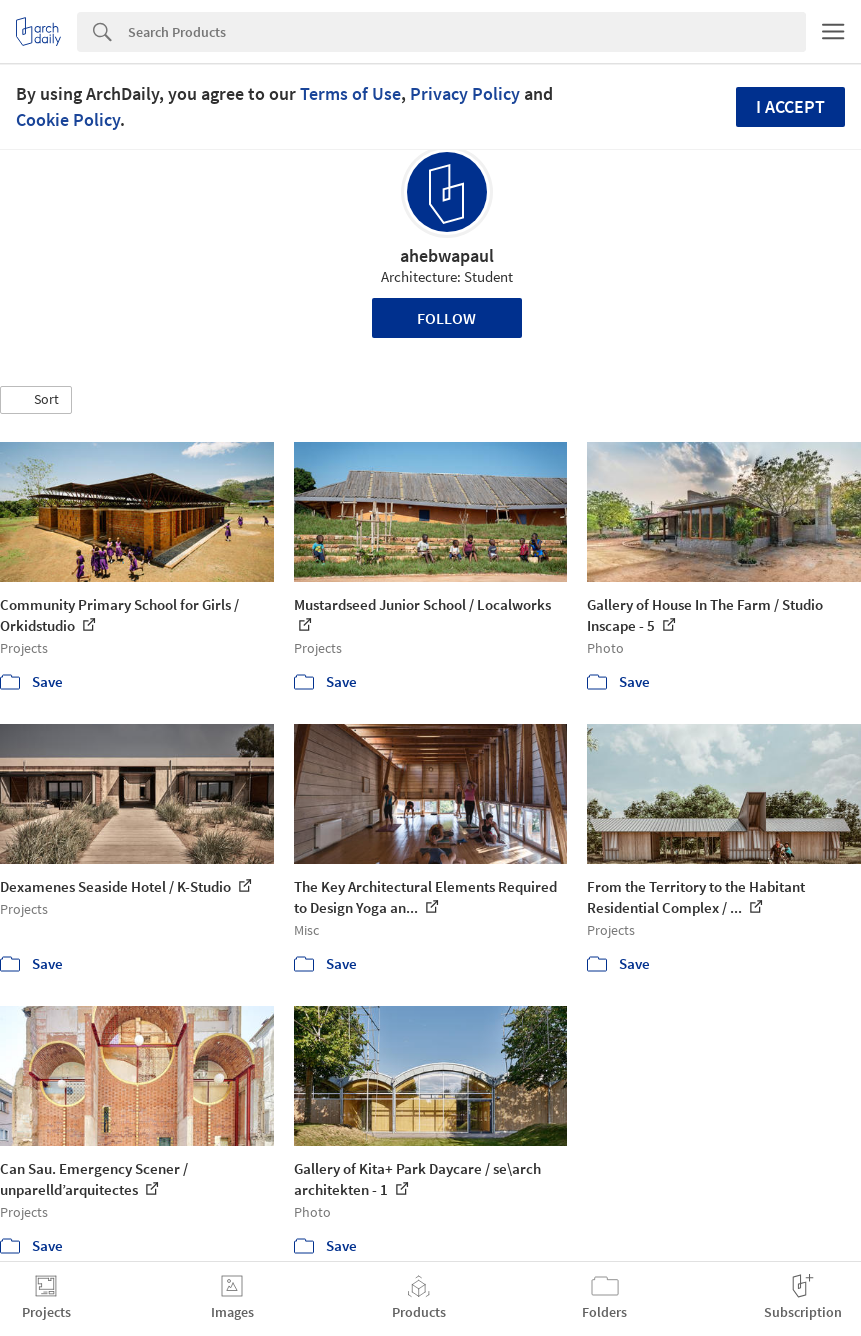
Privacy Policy (465, 93)
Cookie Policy (68, 119)
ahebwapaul (447, 255)
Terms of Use (350, 93)
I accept (790, 106)
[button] (36, 400)
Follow (446, 318)
